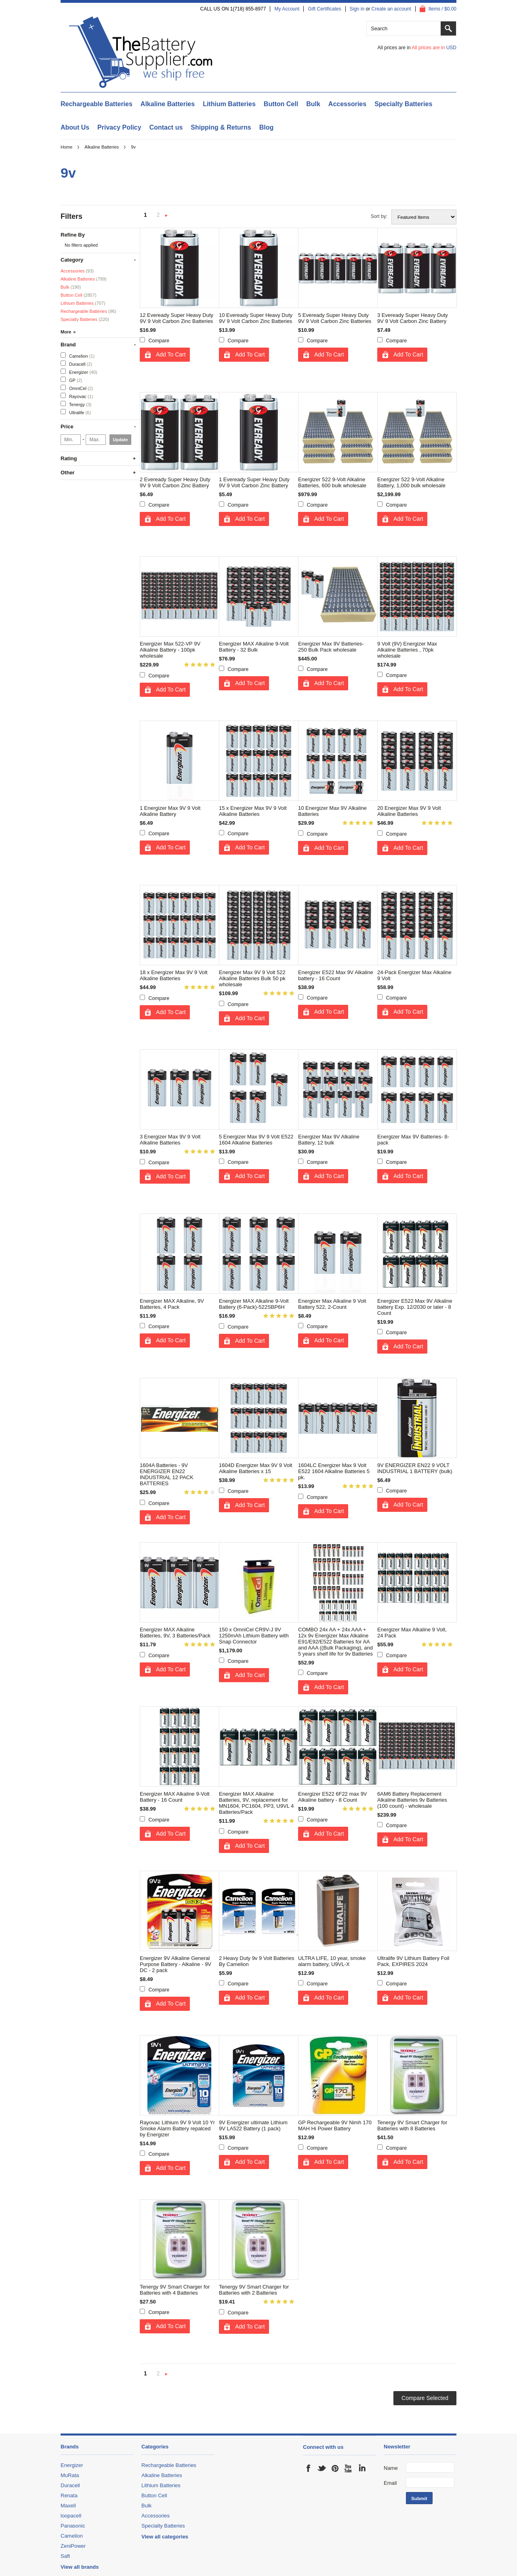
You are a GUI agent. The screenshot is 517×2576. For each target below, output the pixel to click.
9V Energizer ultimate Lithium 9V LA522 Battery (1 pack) (253, 2125)
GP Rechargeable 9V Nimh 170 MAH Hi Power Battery (335, 2125)
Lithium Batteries (229, 104)
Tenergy (76, 404)
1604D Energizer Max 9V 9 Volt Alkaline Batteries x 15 (255, 1468)
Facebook (308, 2468)
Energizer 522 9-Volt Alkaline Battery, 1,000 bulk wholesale (411, 482)
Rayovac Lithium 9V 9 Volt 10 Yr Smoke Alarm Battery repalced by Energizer (177, 2128)
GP (71, 380)
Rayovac (77, 396)
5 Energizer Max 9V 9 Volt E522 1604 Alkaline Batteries (256, 1140)
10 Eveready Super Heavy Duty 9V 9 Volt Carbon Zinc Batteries (255, 318)
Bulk (313, 104)
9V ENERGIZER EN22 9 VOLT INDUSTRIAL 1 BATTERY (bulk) (414, 1468)
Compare (159, 341)
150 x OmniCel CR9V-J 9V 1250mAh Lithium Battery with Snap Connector (254, 1636)
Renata (69, 2495)
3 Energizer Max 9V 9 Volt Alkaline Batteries (170, 1140)
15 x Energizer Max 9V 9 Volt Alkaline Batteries (253, 811)
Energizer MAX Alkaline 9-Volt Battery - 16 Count (175, 1797)
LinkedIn (362, 2468)
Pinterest (335, 2468)
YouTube (348, 2468)
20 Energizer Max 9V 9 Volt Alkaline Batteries (409, 811)
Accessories (347, 104)
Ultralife (76, 412)
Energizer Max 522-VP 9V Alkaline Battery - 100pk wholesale (170, 650)
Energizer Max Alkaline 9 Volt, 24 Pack (412, 1633)
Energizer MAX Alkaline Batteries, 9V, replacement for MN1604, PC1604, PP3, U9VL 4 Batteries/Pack (256, 1803)
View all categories (164, 2537)
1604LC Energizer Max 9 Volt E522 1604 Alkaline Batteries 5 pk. (334, 1471)
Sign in (357, 9)
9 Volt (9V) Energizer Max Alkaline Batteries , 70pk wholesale (407, 650)
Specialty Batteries (403, 104)
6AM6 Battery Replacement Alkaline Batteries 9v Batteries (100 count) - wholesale (412, 1800)
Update (120, 439)
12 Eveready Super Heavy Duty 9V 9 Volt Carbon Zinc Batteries (176, 318)
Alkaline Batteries (168, 104)
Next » (167, 216)
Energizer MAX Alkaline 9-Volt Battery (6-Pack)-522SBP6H (254, 1304)
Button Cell (281, 104)
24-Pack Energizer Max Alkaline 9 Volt (414, 975)
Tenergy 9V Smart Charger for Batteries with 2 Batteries (254, 2290)
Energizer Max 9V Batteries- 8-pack (413, 1140)
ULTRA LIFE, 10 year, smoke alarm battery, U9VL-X (332, 1961)
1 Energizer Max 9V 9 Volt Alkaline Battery (170, 811)
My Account (286, 9)
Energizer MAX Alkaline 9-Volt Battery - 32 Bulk (254, 647)
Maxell (68, 2506)
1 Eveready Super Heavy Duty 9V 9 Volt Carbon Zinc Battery (254, 482)
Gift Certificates (324, 9)
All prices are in (434, 47)
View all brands (80, 2567)
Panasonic (73, 2526)
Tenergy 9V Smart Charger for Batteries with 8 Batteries (412, 2125)
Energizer (79, 372)
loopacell (71, 2516)
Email (390, 2483)
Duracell (76, 364)
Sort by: (379, 216)
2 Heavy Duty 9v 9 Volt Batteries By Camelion (256, 1961)
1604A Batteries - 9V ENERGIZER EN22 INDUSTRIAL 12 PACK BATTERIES (166, 1474)
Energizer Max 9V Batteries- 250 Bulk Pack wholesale (331, 647)
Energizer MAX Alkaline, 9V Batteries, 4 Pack (172, 1304)
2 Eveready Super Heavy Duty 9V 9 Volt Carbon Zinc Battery (175, 482)
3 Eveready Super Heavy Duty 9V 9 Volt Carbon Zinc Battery (412, 318)
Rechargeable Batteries (96, 104)
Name (391, 2468)
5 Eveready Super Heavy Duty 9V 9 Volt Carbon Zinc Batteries (334, 318)
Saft (65, 2556)
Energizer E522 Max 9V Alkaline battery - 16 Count (335, 975)
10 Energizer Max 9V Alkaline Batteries (332, 811)
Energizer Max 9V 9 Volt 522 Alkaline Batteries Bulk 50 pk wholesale (252, 978)
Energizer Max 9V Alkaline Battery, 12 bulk (328, 1140)
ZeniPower (73, 2546)
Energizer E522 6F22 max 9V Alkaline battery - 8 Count (332, 1797)
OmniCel (77, 388)
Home (66, 147)
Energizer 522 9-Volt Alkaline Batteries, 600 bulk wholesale (332, 482)
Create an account (391, 9)
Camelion (78, 355)
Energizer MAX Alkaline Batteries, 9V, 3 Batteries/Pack (175, 1633)
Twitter (322, 2468)
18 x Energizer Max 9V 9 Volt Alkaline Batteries (174, 975)
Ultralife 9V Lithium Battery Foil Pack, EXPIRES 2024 (413, 1961)
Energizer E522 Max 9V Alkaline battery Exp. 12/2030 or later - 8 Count (414, 1307)
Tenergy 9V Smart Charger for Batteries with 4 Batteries (175, 2290)
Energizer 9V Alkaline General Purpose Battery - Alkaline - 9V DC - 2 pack (175, 1964)
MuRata (70, 2475)
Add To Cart (171, 354)
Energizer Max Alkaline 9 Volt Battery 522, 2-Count (332, 1304)
